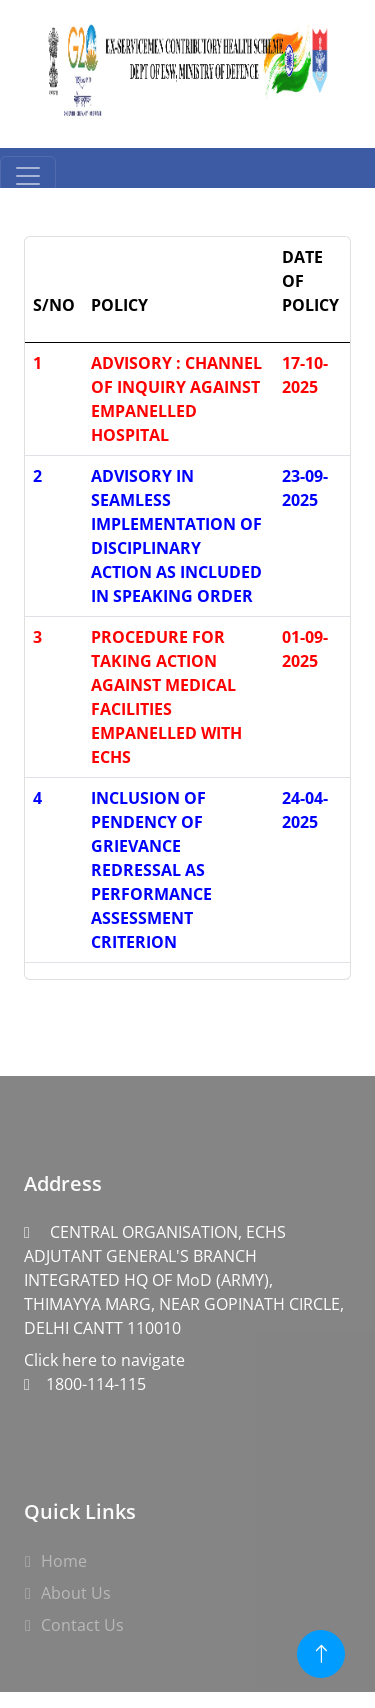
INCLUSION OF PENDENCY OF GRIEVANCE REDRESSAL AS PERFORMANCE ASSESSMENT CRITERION (151, 870)
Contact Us (82, 1625)
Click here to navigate (187, 1295)
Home (64, 1561)
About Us (76, 1593)
